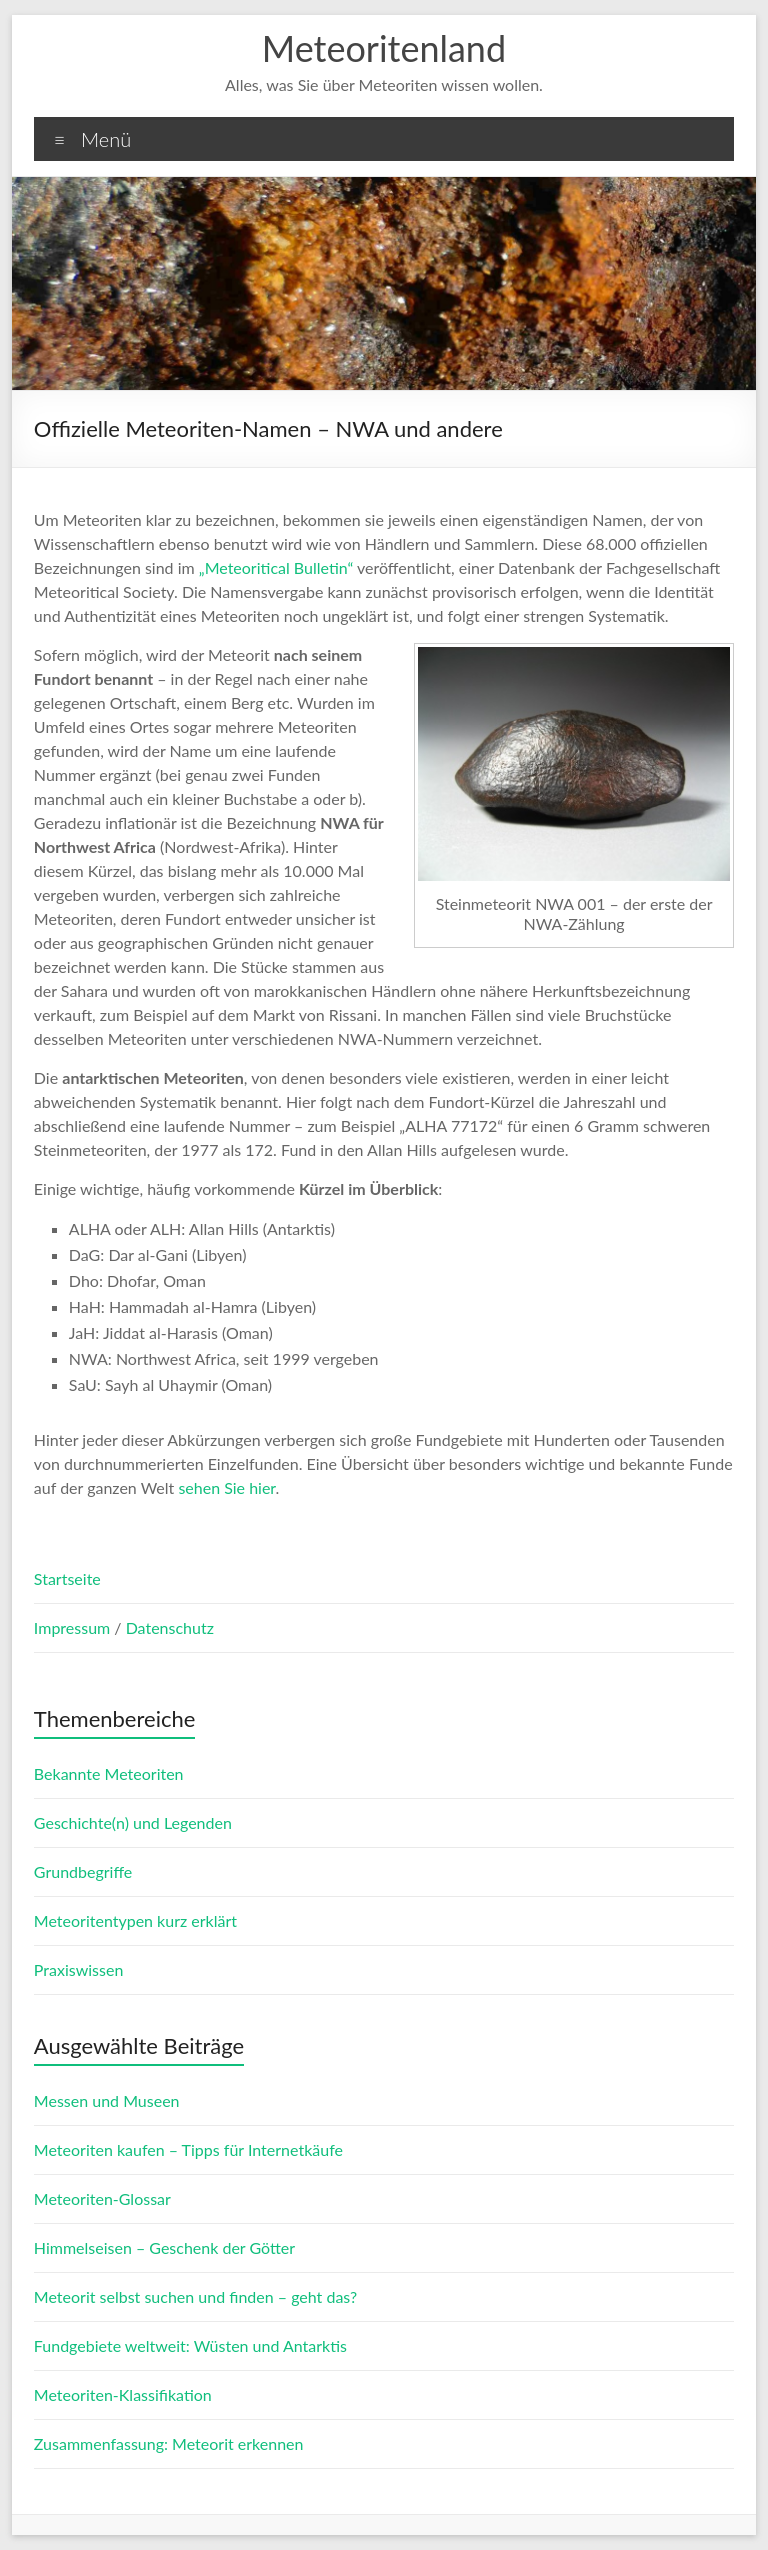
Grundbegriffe (83, 1871)
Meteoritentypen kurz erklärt (135, 1920)
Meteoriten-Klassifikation (123, 2394)
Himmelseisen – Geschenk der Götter (164, 2247)
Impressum (74, 1627)
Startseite (67, 1578)
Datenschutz (170, 1627)
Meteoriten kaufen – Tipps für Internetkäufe (188, 2149)
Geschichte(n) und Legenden (133, 1822)
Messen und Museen (107, 2100)
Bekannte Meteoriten (109, 1773)
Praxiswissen (78, 1969)
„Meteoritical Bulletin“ (276, 567)
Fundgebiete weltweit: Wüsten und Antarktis (190, 2345)
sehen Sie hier (226, 1487)
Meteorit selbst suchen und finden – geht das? (195, 2296)
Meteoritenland (384, 48)
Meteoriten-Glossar (102, 2198)
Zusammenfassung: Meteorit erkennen (169, 2443)
